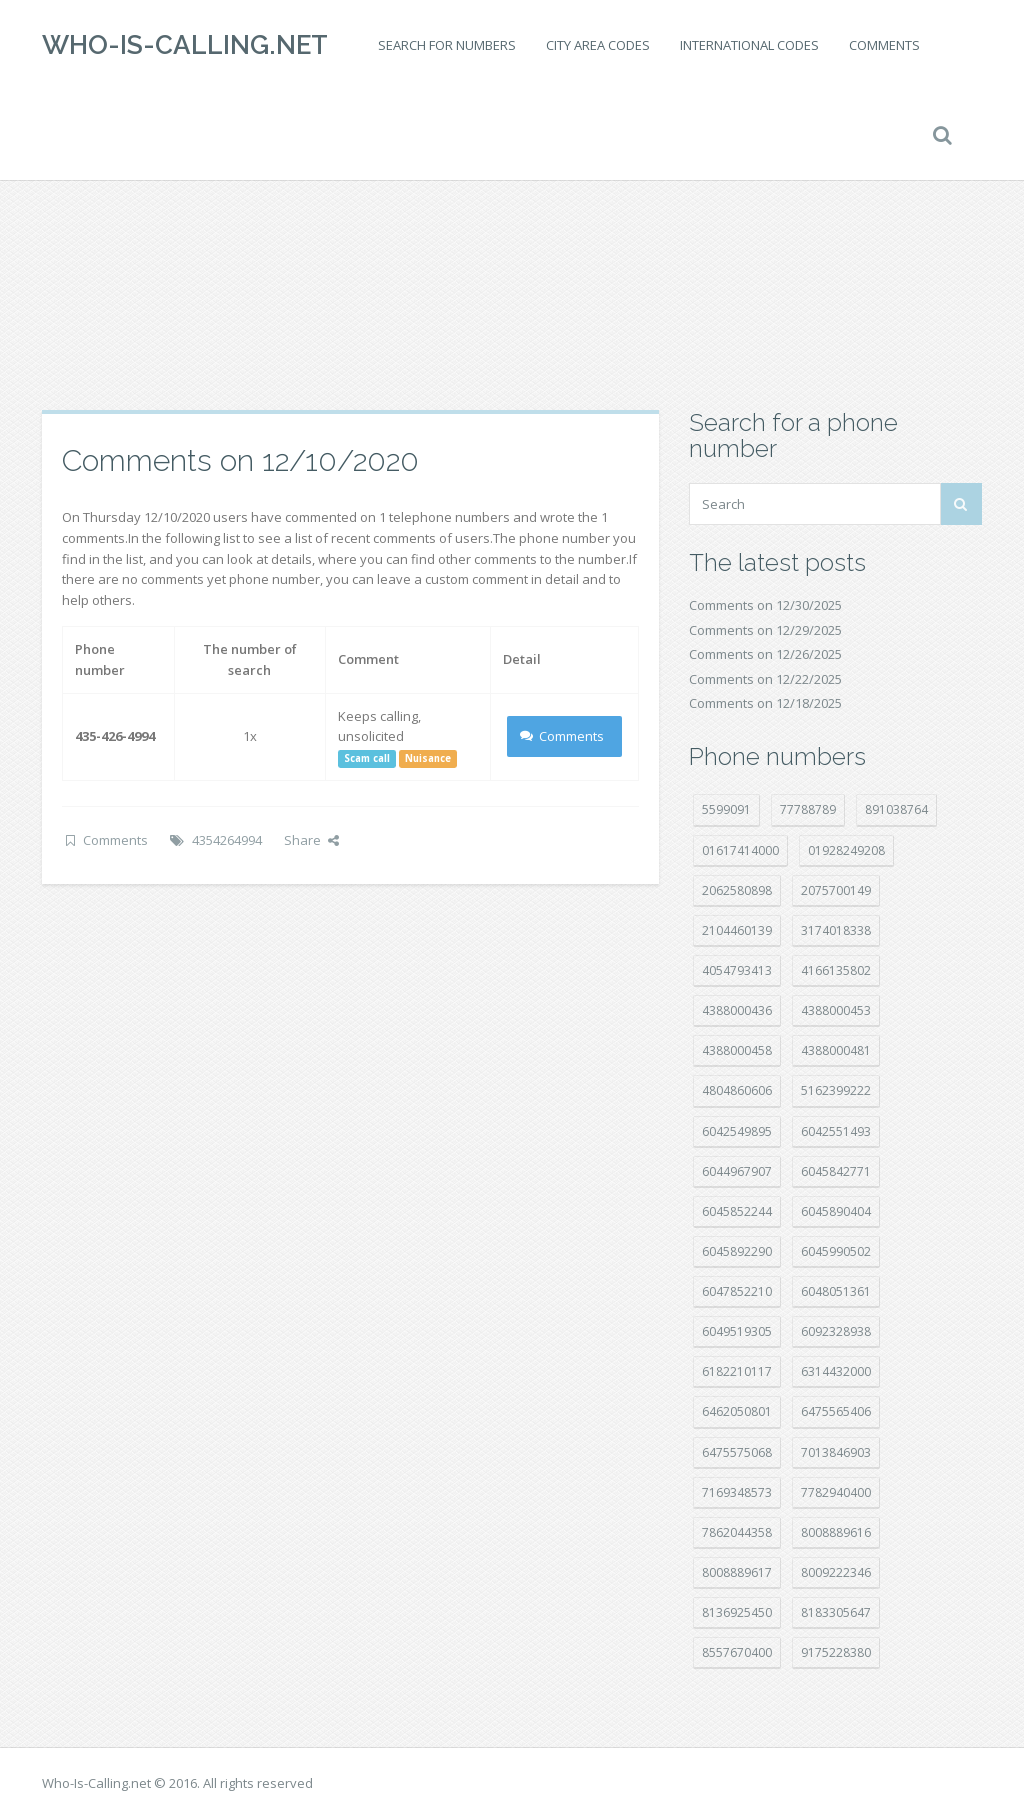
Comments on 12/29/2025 (765, 630)
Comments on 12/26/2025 (765, 654)
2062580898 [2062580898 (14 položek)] (737, 890)
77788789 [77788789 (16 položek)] (808, 809)
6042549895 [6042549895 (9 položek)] (737, 1131)
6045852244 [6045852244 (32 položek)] (737, 1211)
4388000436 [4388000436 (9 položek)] (737, 1010)
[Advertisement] (512, 250)
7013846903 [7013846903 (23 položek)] (836, 1452)
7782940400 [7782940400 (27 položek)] (836, 1492)
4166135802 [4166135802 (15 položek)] (836, 970)
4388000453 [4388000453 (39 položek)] (836, 1010)
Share (311, 840)
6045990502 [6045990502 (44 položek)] (836, 1251)
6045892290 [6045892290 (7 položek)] (737, 1251)
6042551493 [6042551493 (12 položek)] (836, 1131)
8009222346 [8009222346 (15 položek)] (836, 1572)
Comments (884, 45)
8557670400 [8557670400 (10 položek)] (737, 1652)
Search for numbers (447, 45)
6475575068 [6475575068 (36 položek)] (737, 1452)
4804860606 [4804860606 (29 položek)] (737, 1090)
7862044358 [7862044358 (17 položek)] (737, 1532)
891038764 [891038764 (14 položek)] (896, 809)
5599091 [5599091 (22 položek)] (726, 809)
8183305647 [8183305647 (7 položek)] (836, 1612)
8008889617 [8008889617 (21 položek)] (737, 1572)
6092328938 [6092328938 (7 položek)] (836, 1331)
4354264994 (227, 840)
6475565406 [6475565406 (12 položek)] (836, 1411)
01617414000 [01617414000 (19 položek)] (740, 850)
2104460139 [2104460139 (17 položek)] (737, 930)
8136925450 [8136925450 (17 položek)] (737, 1612)
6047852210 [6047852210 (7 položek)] (737, 1291)
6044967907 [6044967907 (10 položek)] (737, 1171)
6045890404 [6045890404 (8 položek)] (836, 1211)
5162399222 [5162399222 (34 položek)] (836, 1090)
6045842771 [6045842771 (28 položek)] (836, 1171)
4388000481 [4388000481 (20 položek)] (836, 1050)
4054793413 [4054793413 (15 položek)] (737, 970)
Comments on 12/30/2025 (765, 605)
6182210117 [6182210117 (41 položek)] (737, 1371)
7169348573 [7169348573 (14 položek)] (737, 1492)
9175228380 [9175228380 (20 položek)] (836, 1652)
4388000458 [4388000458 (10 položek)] (737, 1050)
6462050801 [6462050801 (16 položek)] (737, 1411)
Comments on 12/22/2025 (765, 679)
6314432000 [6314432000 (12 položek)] (836, 1371)
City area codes (598, 45)
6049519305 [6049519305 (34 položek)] (737, 1331)
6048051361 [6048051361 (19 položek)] (836, 1291)
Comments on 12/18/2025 (765, 703)
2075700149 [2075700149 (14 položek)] (836, 890)
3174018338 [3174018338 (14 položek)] (836, 930)
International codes (749, 45)
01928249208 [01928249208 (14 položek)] (846, 850)
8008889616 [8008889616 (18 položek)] (836, 1532)
